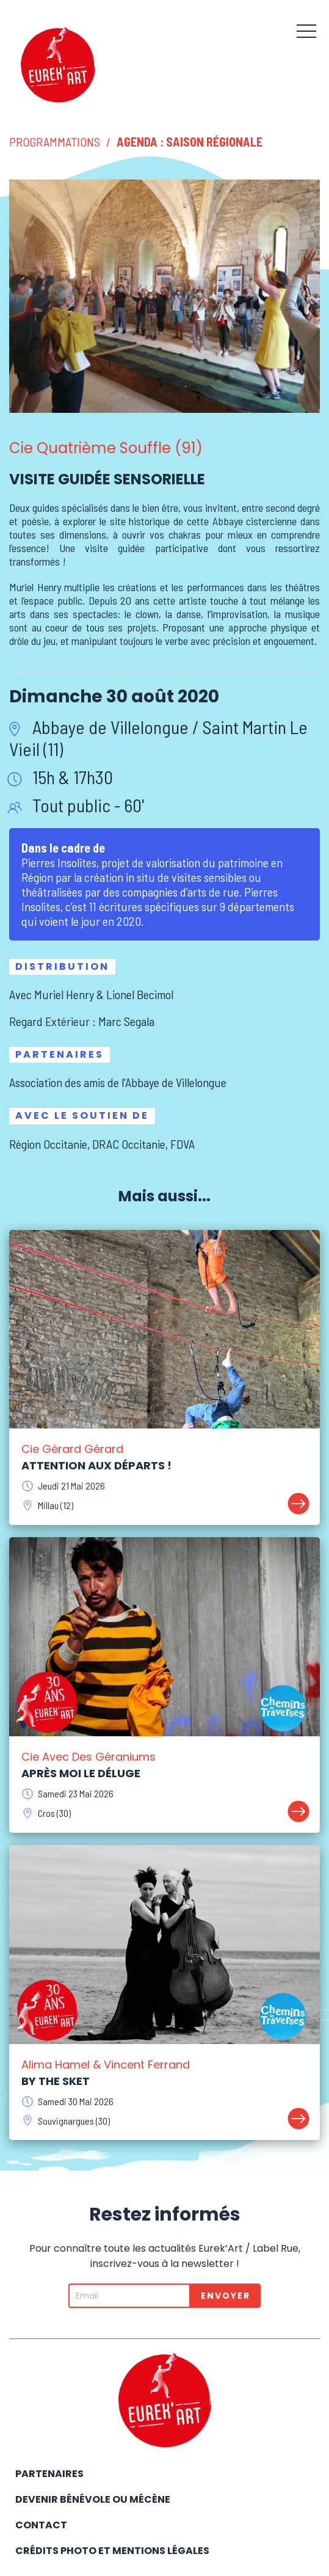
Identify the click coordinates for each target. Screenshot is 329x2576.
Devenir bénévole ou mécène (92, 2499)
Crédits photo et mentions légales (112, 2551)
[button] (306, 30)
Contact (41, 2525)
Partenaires (49, 2474)
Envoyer (225, 2296)
